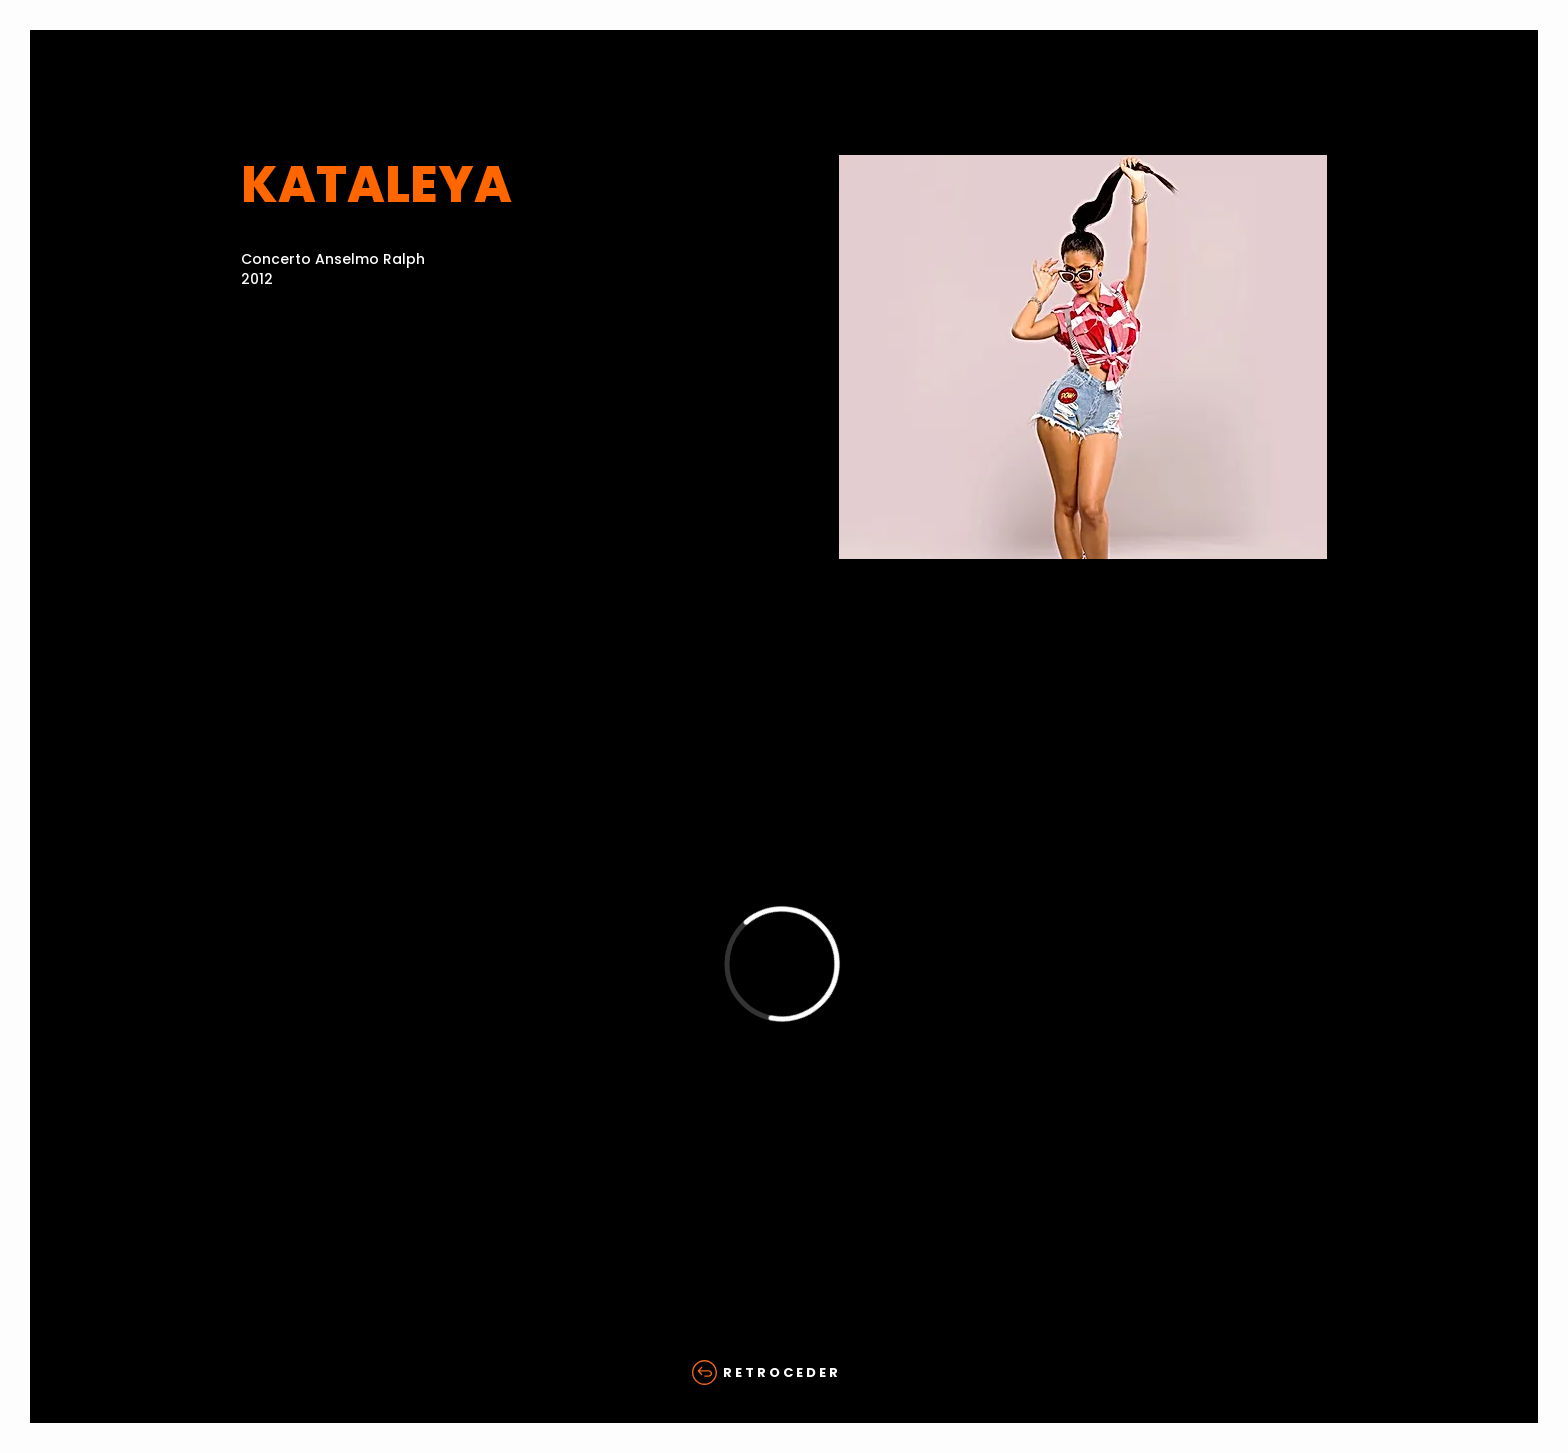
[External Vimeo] (781, 963)
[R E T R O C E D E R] (784, 1373)
